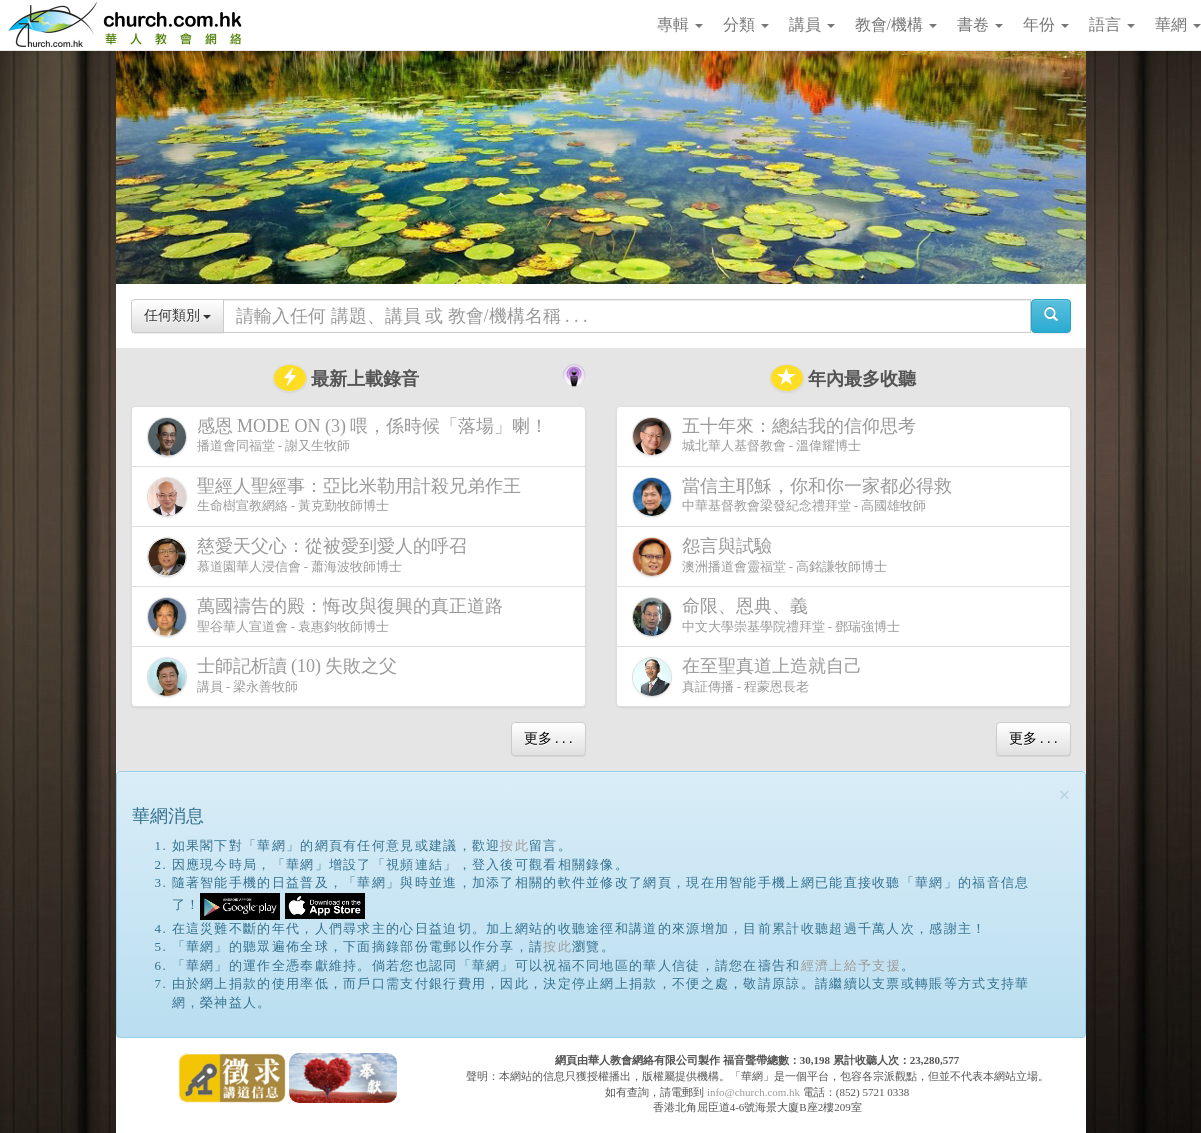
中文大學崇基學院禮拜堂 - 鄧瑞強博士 (766, 616)
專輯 (680, 24)
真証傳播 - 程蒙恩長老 (751, 676)
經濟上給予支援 (851, 965)
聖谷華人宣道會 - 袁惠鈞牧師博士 (329, 616)
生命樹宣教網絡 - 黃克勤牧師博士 (338, 496)
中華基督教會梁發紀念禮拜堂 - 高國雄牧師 (796, 496)
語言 (1112, 24)
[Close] (1065, 795)
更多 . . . (548, 738)
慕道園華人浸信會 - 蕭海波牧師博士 (311, 556)
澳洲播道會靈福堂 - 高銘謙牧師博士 (760, 556)
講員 (812, 24)
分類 (746, 24)
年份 (1046, 24)
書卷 (980, 24)
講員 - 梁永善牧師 (276, 676)
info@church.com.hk (753, 1092)
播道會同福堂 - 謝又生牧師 (352, 436)
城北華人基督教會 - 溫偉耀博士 (778, 436)
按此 (514, 845)
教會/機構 (896, 24)
